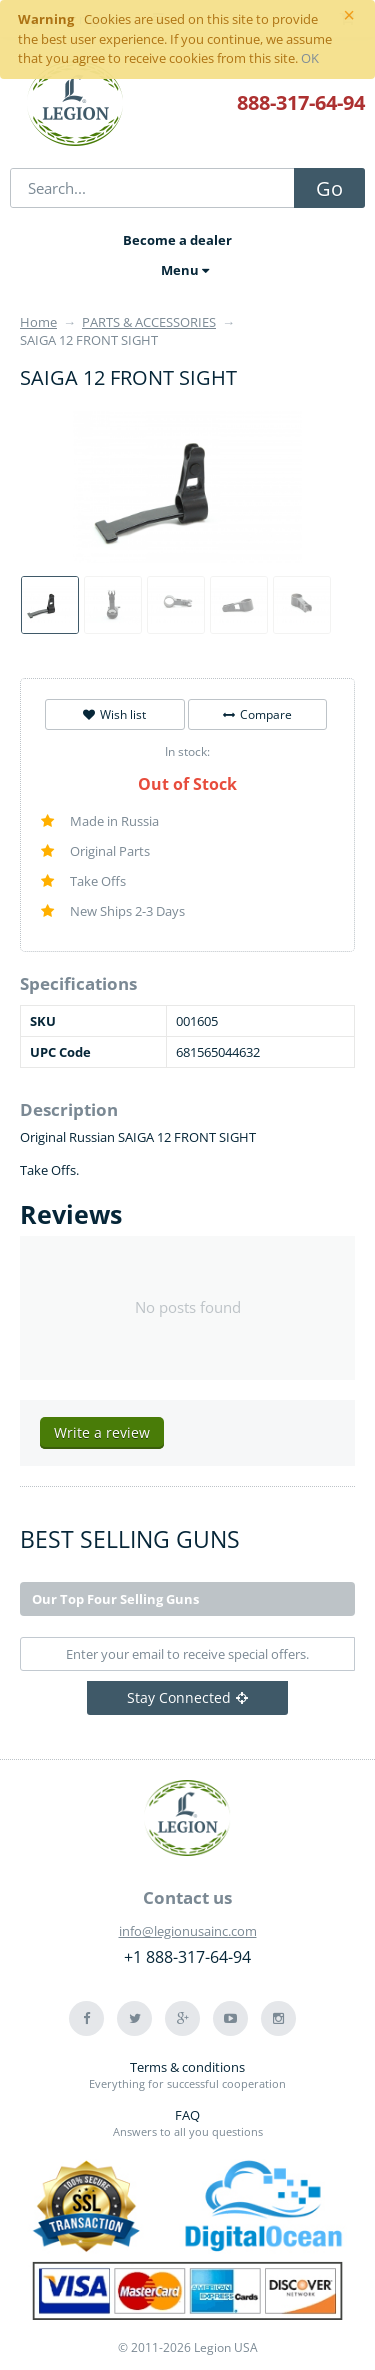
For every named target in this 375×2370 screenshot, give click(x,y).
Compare (257, 714)
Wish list (114, 714)
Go (329, 188)
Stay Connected (187, 1697)
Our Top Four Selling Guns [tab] (115, 1599)
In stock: (187, 751)
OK (310, 58)
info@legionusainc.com (188, 1931)
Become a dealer (177, 240)
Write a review (102, 1432)
